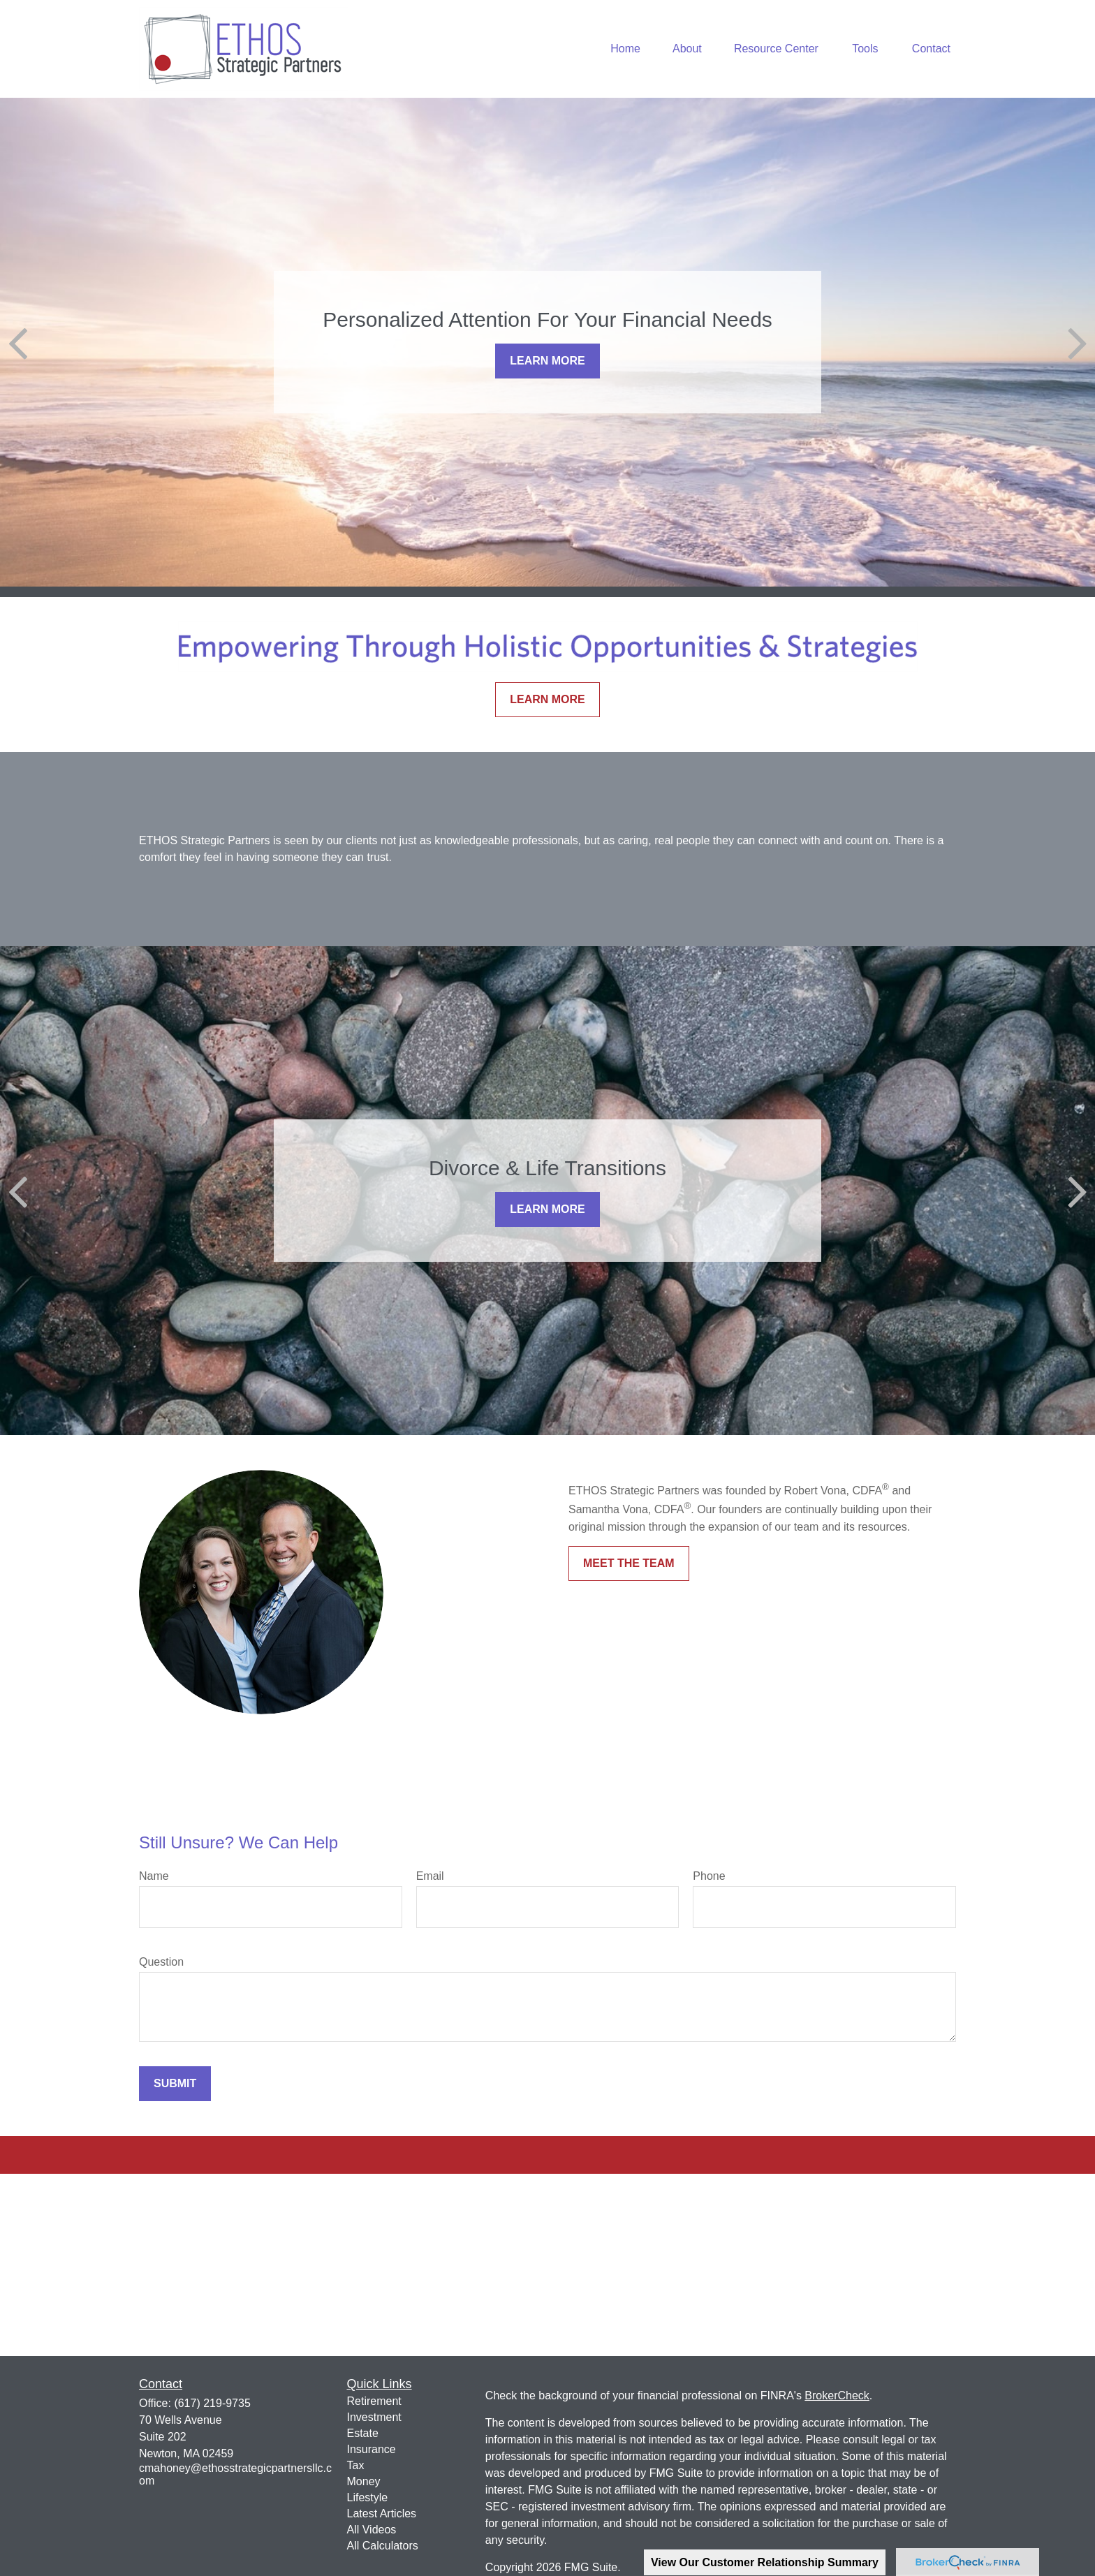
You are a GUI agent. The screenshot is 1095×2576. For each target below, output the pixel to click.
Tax (356, 2465)
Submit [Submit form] (175, 2083)
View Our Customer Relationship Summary (765, 2562)
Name (154, 1876)
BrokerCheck (836, 2395)
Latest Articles (382, 2513)
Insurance (371, 2449)
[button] (625, 49)
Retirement (374, 2401)
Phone (709, 1876)
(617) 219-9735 (212, 2403)
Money (364, 2481)
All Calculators (382, 2546)
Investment (374, 2417)
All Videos (372, 2529)
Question (161, 1962)
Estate (363, 2433)
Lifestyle (367, 2497)
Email (430, 1876)
